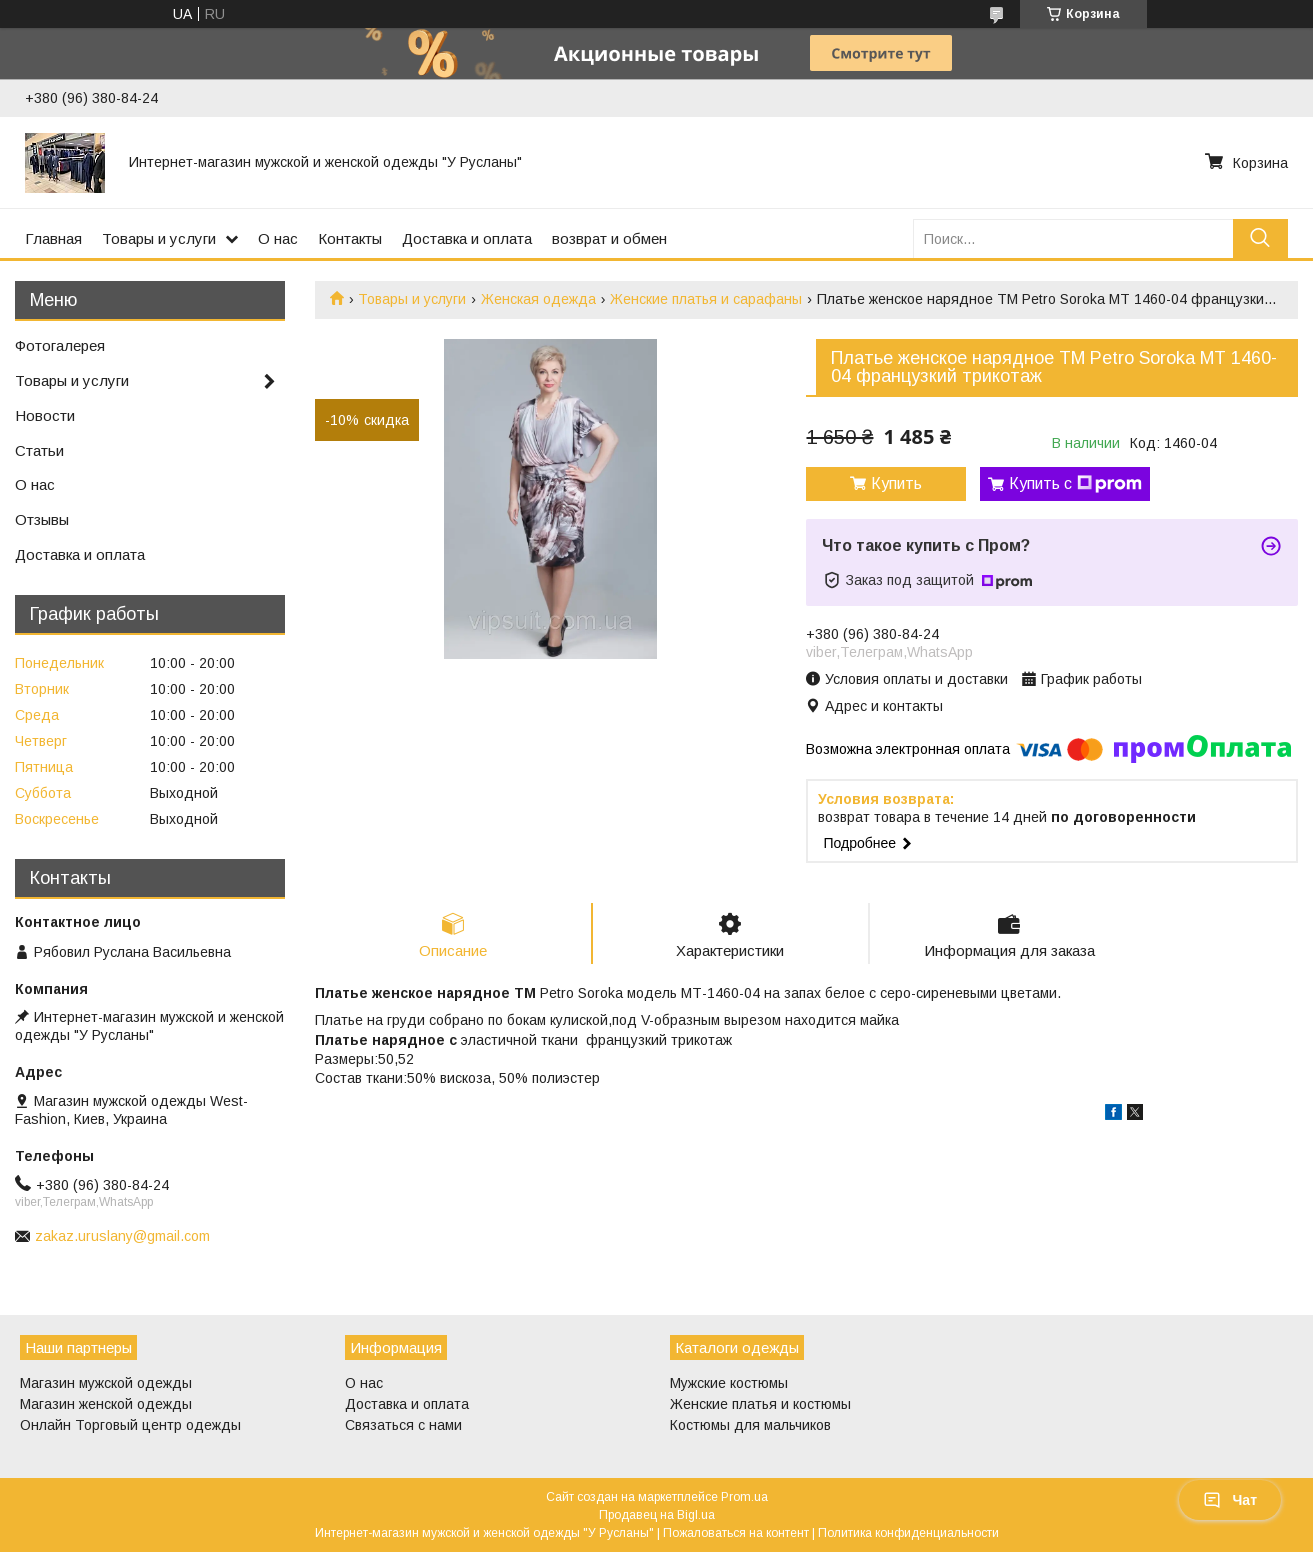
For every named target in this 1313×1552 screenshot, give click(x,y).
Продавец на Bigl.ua (657, 1515)
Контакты (350, 238)
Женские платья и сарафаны (706, 299)
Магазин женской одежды (106, 1404)
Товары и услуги (159, 238)
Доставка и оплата (467, 238)
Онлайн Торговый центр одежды (130, 1425)
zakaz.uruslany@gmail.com (122, 1236)
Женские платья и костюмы (760, 1404)
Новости (45, 415)
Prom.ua (744, 1497)
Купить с (1075, 484)
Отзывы (42, 519)
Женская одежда (538, 299)
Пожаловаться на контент (736, 1533)
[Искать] (1260, 238)
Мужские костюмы (729, 1383)
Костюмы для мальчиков (750, 1425)
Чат (1230, 1500)
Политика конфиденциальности (908, 1533)
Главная (53, 238)
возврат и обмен (609, 238)
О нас (278, 238)
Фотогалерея (60, 345)
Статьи (39, 450)
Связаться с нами (403, 1425)
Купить (896, 483)
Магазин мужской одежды (106, 1383)
